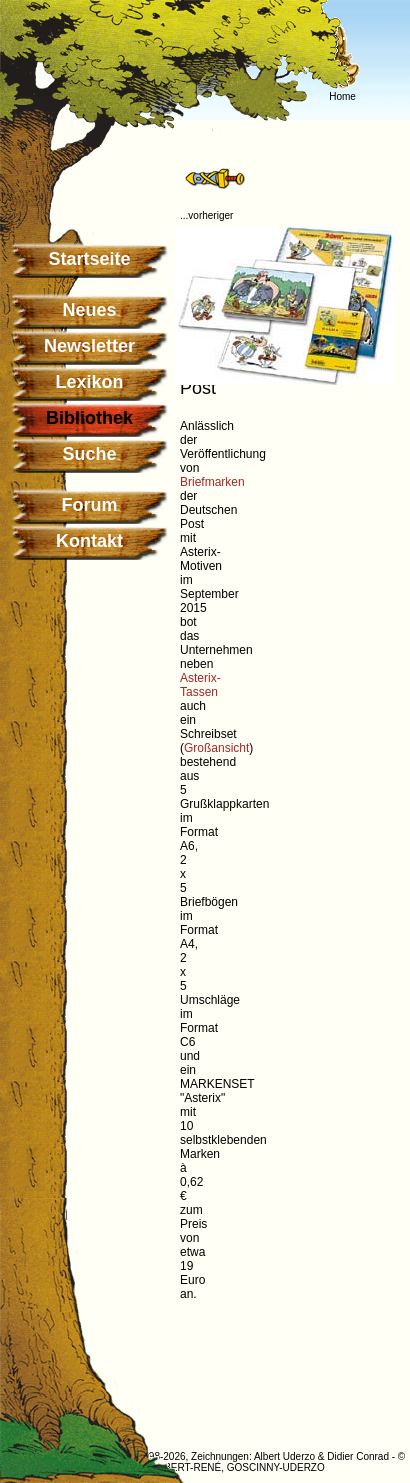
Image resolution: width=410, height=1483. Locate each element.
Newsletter (89, 346)
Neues (89, 310)
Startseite (89, 259)
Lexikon (89, 382)
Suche (89, 454)
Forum (90, 505)
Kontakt (89, 541)
